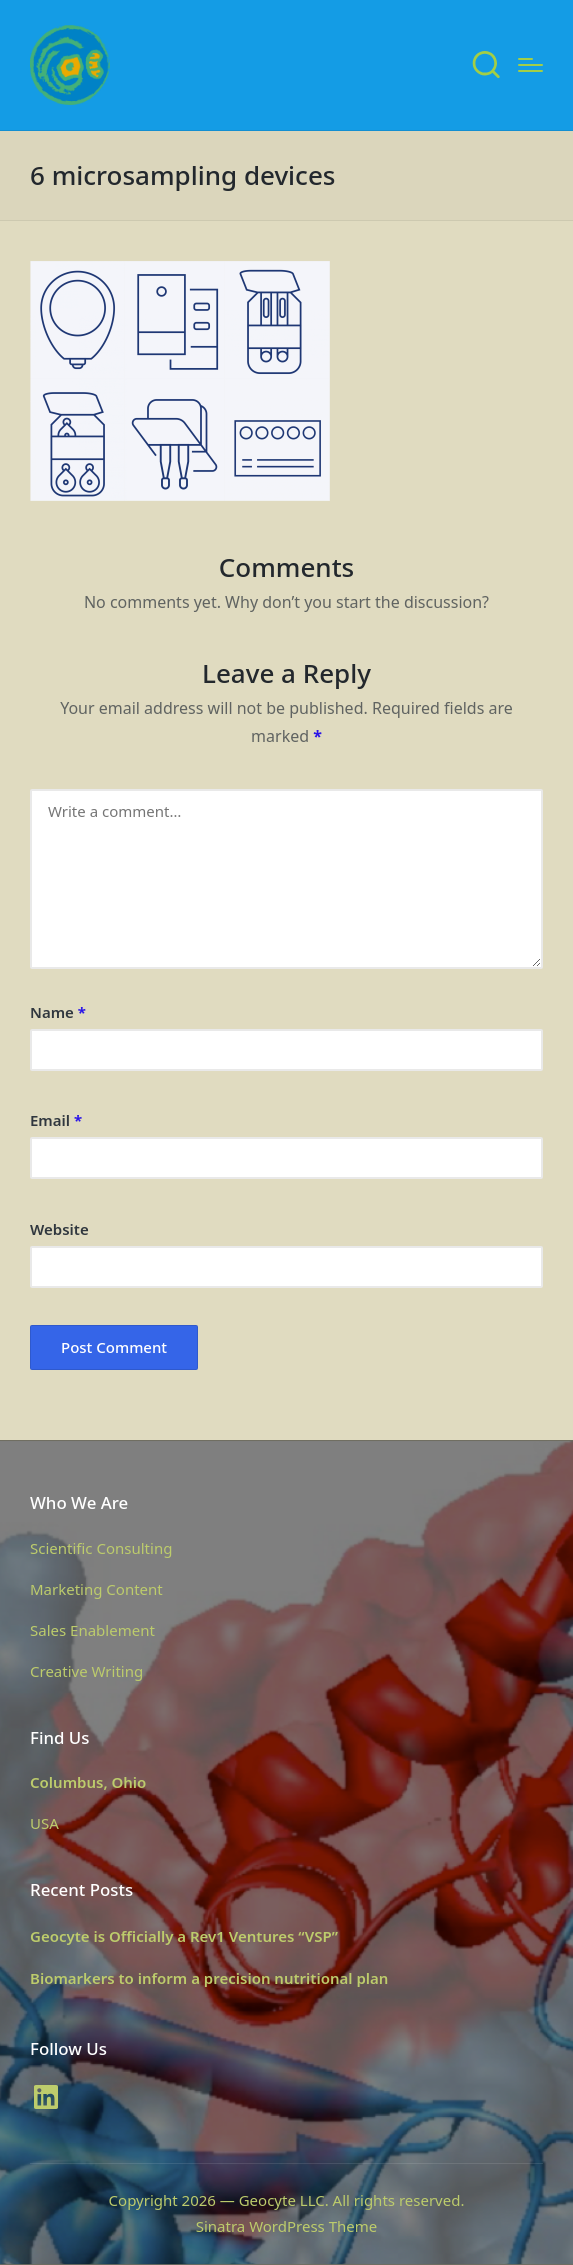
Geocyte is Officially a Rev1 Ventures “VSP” (184, 1936)
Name (58, 1012)
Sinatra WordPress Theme (287, 2226)
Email (56, 1120)
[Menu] (530, 65)
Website (59, 1229)
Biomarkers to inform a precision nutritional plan (209, 1978)
